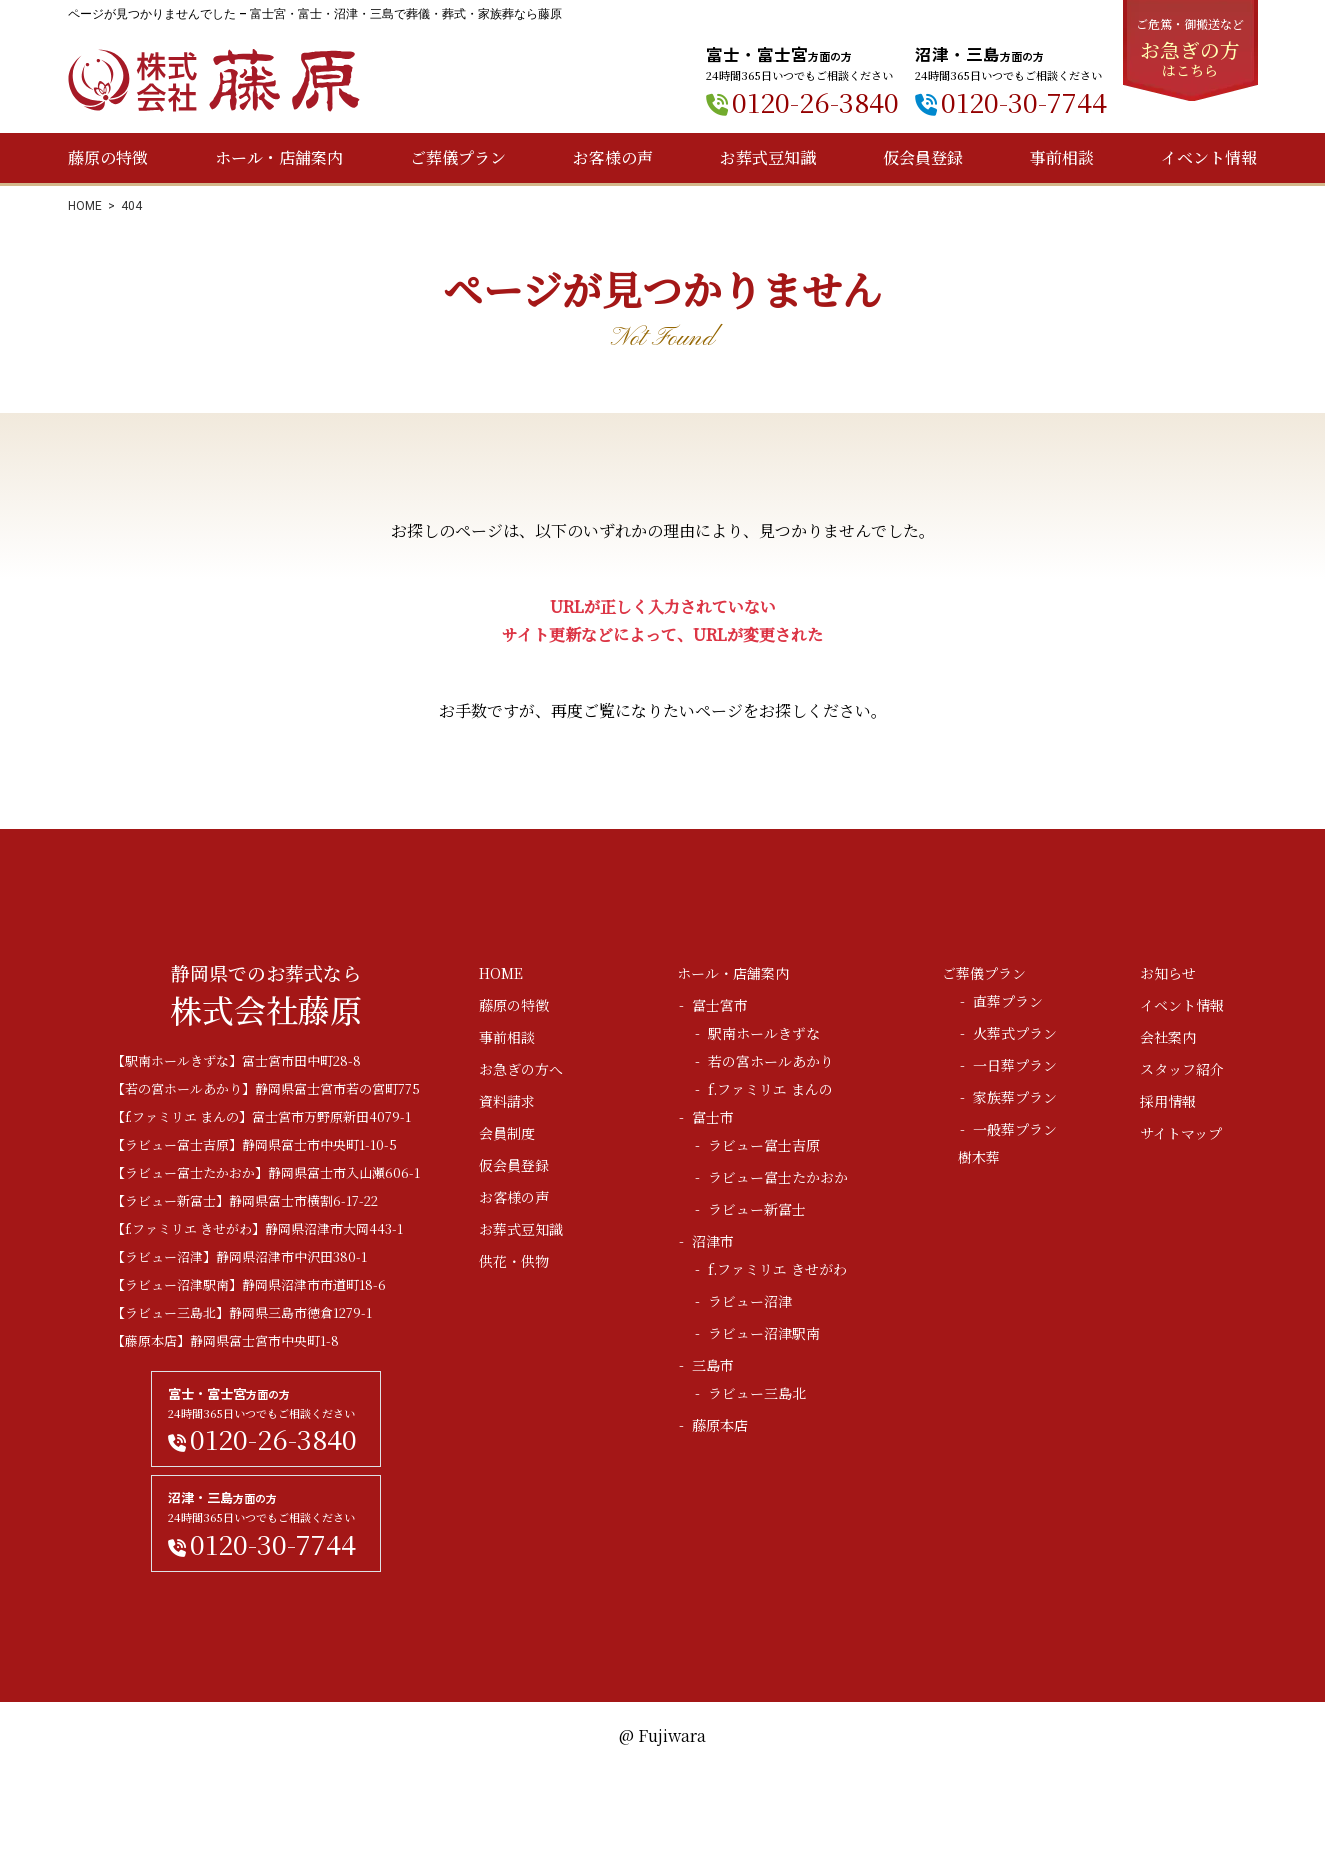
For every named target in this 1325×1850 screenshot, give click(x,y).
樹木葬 (979, 1157)
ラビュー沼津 (750, 1301)
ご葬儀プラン (458, 157)
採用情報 (1168, 1101)
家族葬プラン (1015, 1097)
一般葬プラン (1015, 1129)
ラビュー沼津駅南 (764, 1333)
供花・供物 (514, 1261)
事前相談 (1062, 157)
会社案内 (1168, 1037)
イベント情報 (1209, 157)
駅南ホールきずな (764, 1033)
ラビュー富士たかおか (778, 1177)
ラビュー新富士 (757, 1209)
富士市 (713, 1117)
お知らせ (1168, 973)
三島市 (713, 1365)
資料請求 (507, 1101)
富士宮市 (720, 1005)
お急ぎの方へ (521, 1069)
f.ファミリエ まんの (770, 1089)
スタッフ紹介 (1182, 1069)
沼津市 (713, 1241)
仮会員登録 (923, 157)
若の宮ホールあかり (771, 1061)
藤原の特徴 (108, 157)
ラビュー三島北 (757, 1393)
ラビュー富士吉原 (764, 1145)
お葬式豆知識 (768, 157)
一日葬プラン (1015, 1065)
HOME (85, 206)
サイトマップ (1181, 1133)
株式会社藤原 (214, 80)
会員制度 (507, 1133)
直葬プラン (1008, 1001)
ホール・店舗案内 (279, 157)
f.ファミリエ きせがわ (777, 1269)
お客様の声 (613, 157)
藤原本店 (720, 1425)
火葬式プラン (1015, 1033)
